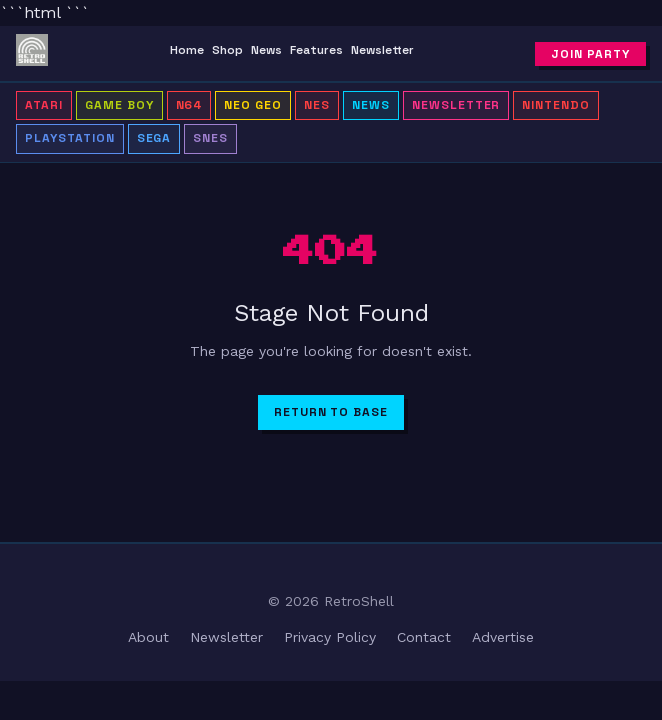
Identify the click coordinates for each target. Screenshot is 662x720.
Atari (44, 105)
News (266, 50)
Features (316, 50)
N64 (189, 105)
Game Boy (119, 105)
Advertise (503, 637)
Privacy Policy (330, 637)
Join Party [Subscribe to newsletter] (590, 54)
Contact (424, 637)
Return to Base (331, 412)
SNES (210, 138)
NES (317, 105)
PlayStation (70, 138)
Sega (154, 138)
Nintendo (556, 105)
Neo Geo (253, 105)
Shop (227, 50)
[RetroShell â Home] (32, 54)
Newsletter (382, 50)
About (148, 637)
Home (187, 50)
